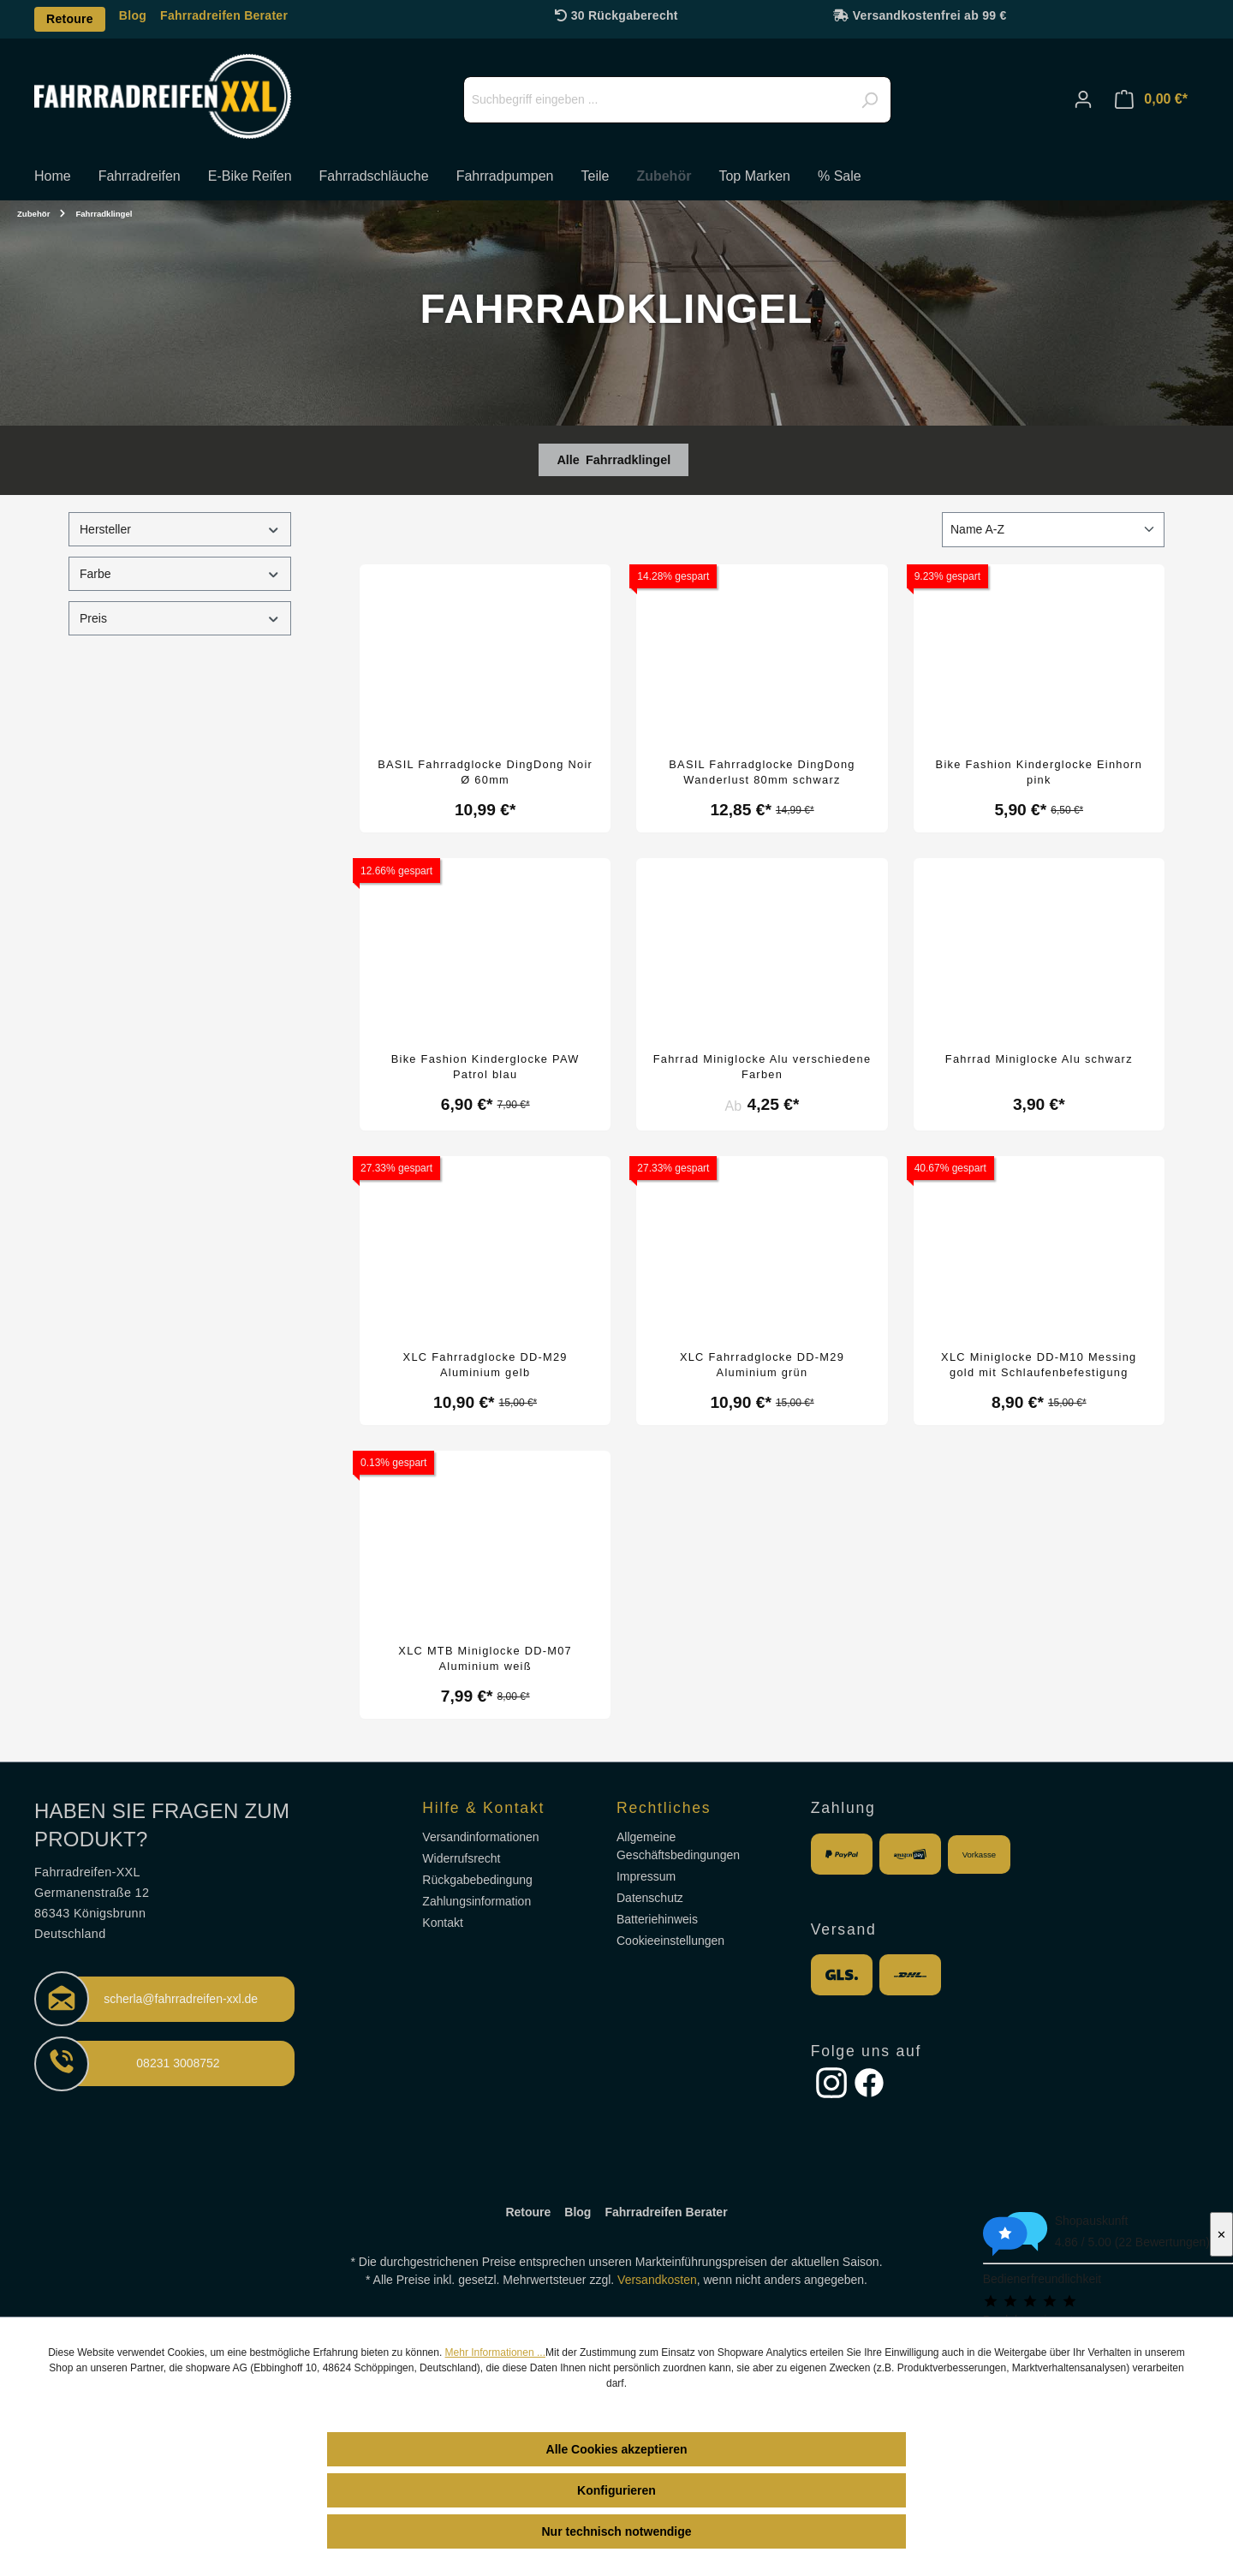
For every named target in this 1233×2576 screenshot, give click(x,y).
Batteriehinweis (657, 1919)
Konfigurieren (616, 2490)
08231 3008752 (177, 2063)
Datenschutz (649, 1898)
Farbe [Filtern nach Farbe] (180, 574)
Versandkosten (657, 2280)
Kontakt (442, 1922)
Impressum (646, 1876)
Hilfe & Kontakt (483, 1807)
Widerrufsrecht (461, 1858)
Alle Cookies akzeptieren (617, 2449)
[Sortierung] (1053, 529)
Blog (132, 15)
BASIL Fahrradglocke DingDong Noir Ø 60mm (485, 772)
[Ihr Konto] (1083, 99)
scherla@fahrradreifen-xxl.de (181, 1999)
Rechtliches (663, 1807)
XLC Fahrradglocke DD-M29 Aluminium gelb (485, 1365)
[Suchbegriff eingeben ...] (677, 99)
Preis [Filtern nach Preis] (180, 618)
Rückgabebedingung (477, 1880)
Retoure (69, 19)
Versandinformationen (480, 1837)
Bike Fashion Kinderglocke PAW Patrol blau (485, 1066)
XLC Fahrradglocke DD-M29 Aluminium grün (762, 1365)
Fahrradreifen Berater (224, 15)
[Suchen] (869, 100)
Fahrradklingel (628, 460)
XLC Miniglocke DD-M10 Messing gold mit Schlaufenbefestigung (1038, 1365)
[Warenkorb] (1151, 99)
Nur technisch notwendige (616, 2531)
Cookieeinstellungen (670, 1940)
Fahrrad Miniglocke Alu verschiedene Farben (762, 1066)
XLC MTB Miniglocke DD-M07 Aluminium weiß (485, 1658)
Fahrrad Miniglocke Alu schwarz (1039, 1058)
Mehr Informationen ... (495, 2352)
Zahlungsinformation (476, 1901)
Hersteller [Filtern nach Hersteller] (180, 529)
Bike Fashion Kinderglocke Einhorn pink (1039, 772)
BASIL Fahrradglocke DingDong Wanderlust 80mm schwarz (762, 772)
